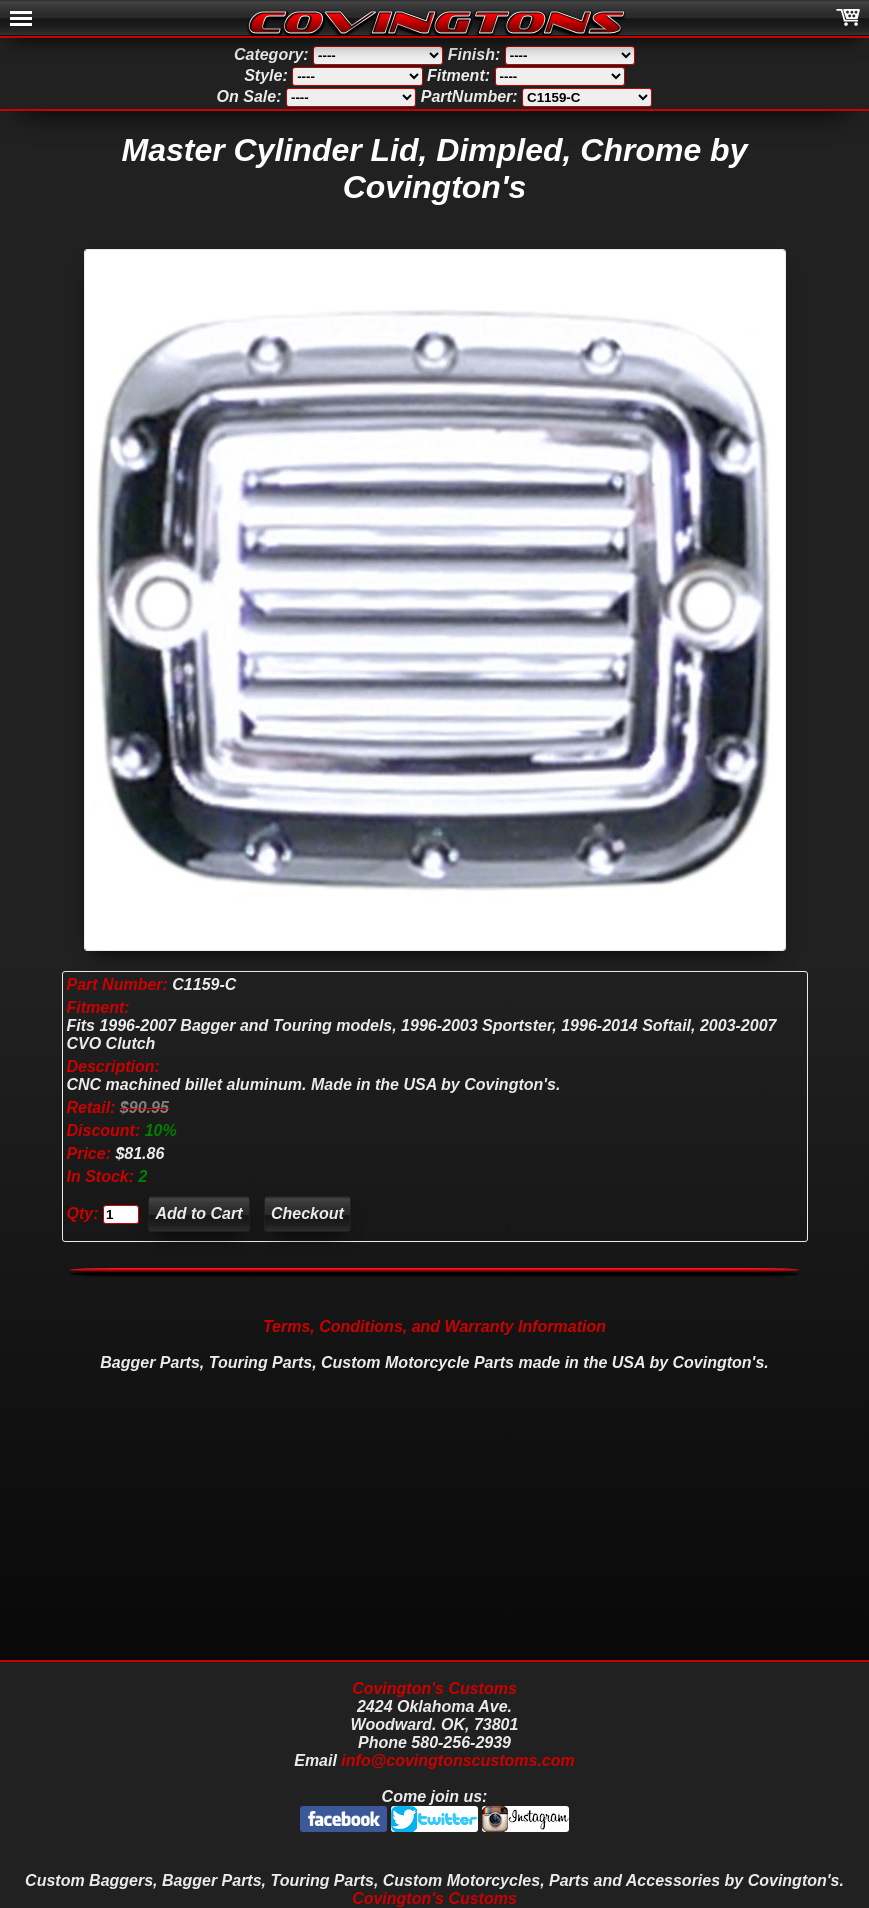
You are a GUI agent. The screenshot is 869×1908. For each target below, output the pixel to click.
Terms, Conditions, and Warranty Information (434, 1326)
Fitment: (98, 1007)
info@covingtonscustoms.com (457, 1760)
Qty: (83, 1213)
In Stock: (103, 1176)
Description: (113, 1066)
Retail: (91, 1107)
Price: (89, 1153)
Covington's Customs (434, 1688)
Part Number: (117, 984)
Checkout (307, 1213)
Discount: (106, 1130)
